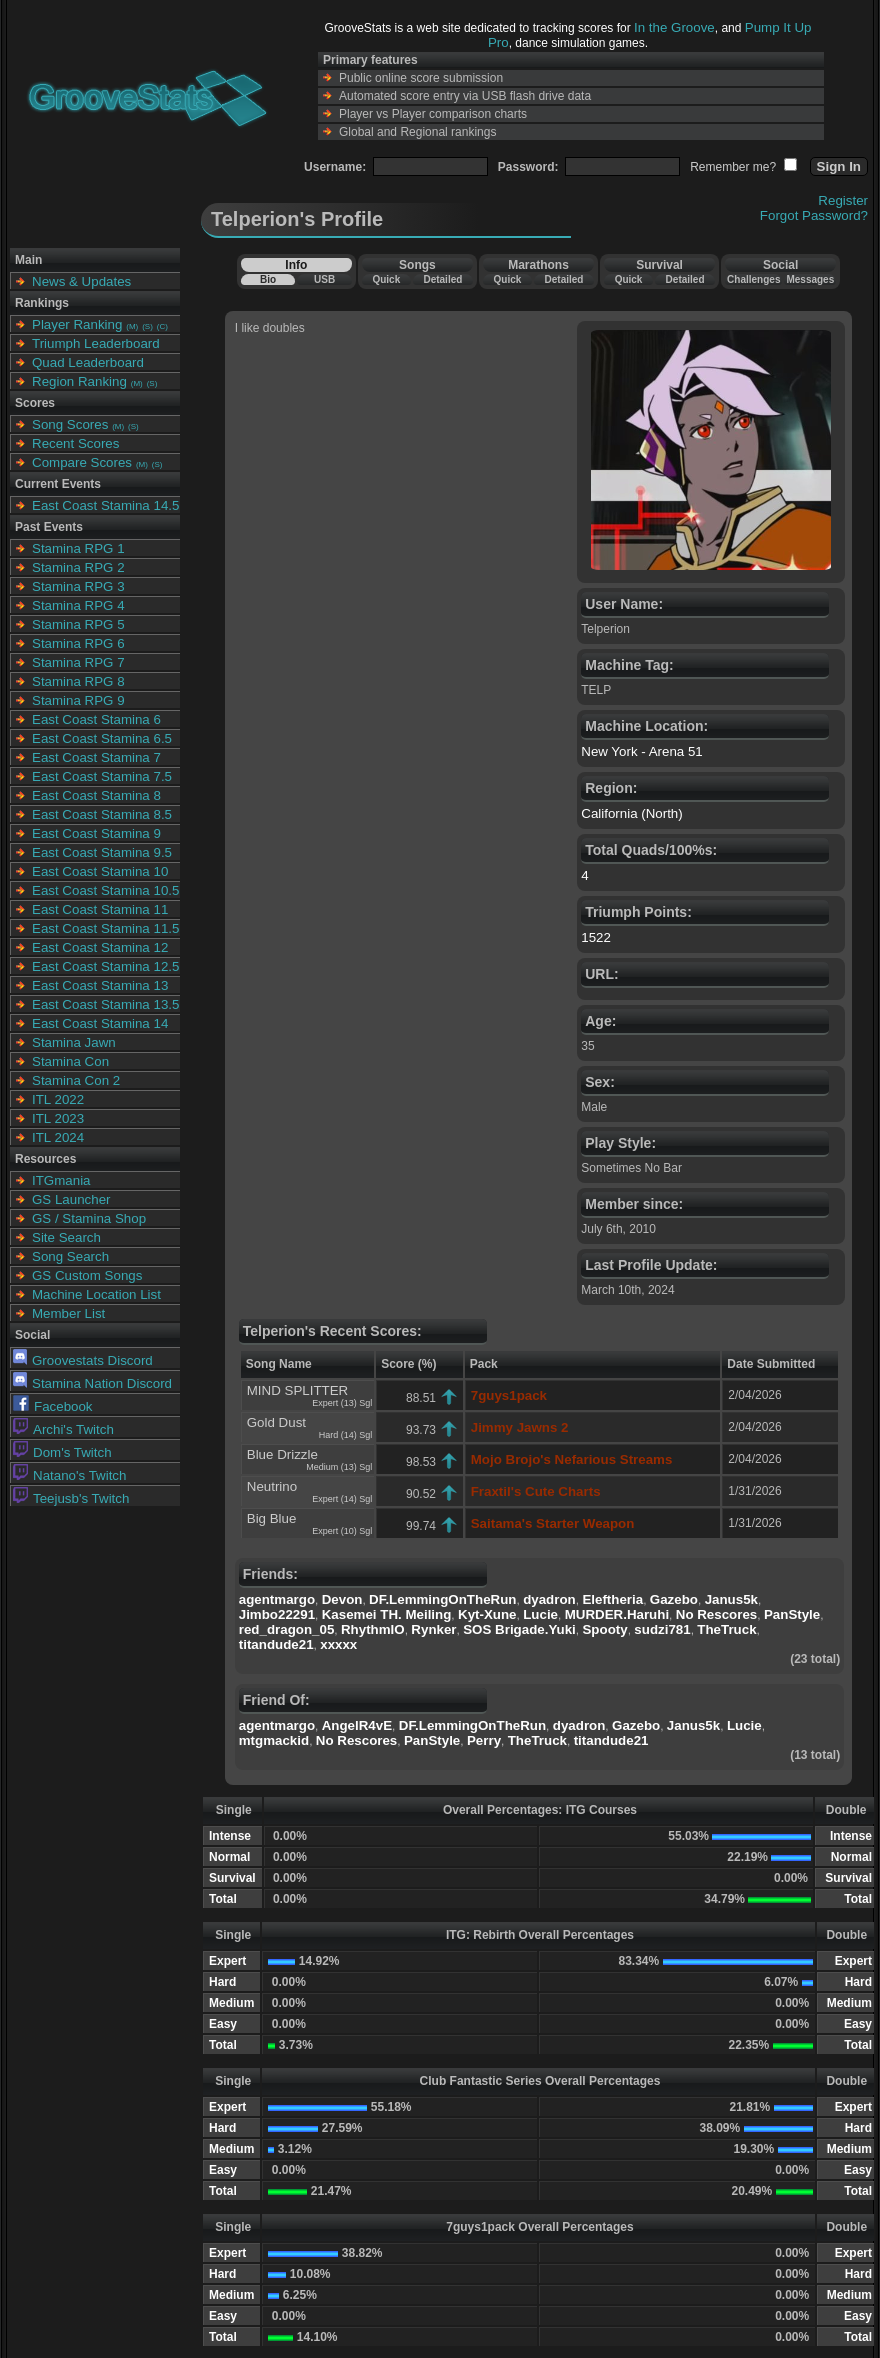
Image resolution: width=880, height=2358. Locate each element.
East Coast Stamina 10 (100, 871)
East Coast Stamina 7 (96, 757)
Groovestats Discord (83, 1360)
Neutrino (272, 1486)
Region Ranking (79, 381)
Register (843, 200)
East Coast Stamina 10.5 (105, 890)
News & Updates (81, 281)
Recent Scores (75, 443)
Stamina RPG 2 (78, 567)
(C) (162, 326)
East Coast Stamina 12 (100, 947)
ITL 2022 (58, 1099)
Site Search (66, 1237)
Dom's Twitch (62, 1452)
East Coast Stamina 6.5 (102, 738)
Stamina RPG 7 (78, 662)
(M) (132, 326)
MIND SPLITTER (297, 1390)
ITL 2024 (58, 1137)
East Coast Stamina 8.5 (102, 814)
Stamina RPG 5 (78, 624)
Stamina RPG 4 (78, 605)
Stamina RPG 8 (78, 681)
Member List (68, 1313)
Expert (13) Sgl (342, 1403)
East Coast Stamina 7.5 (102, 776)
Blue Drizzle (282, 1454)
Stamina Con (70, 1061)
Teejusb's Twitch (71, 1498)
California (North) (631, 813)
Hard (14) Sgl (346, 1435)
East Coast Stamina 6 (96, 719)
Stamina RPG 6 (78, 643)
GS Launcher (71, 1199)
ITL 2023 (58, 1118)
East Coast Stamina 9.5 (102, 852)
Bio (268, 279)
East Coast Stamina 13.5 (105, 1004)
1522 (596, 937)
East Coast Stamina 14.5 (105, 505)
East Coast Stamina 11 (100, 909)
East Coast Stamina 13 (100, 985)
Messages (810, 279)
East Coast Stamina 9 (96, 833)
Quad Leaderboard (88, 362)
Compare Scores (82, 462)
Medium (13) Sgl (339, 1467)
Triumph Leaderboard (96, 343)
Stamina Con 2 (76, 1080)
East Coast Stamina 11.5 (105, 928)
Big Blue (272, 1518)
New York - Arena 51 (642, 751)
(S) (147, 326)
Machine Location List (96, 1294)
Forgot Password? (814, 215)
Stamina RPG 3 (78, 586)
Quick (386, 279)
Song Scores (70, 424)
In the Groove (674, 27)
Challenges (753, 279)
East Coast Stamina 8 (96, 795)
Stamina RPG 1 (78, 548)
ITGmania (61, 1180)
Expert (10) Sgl (342, 1531)
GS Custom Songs (87, 1275)
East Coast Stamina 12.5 (105, 966)
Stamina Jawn (74, 1042)
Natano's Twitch (69, 1475)
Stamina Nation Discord (92, 1383)
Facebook (53, 1406)
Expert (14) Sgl (342, 1499)
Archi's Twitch (63, 1429)
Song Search (70, 1256)
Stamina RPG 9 (78, 700)
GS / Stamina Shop (89, 1218)
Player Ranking (77, 324)
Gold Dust (276, 1422)
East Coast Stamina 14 (100, 1023)
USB (324, 279)
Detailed (442, 279)
